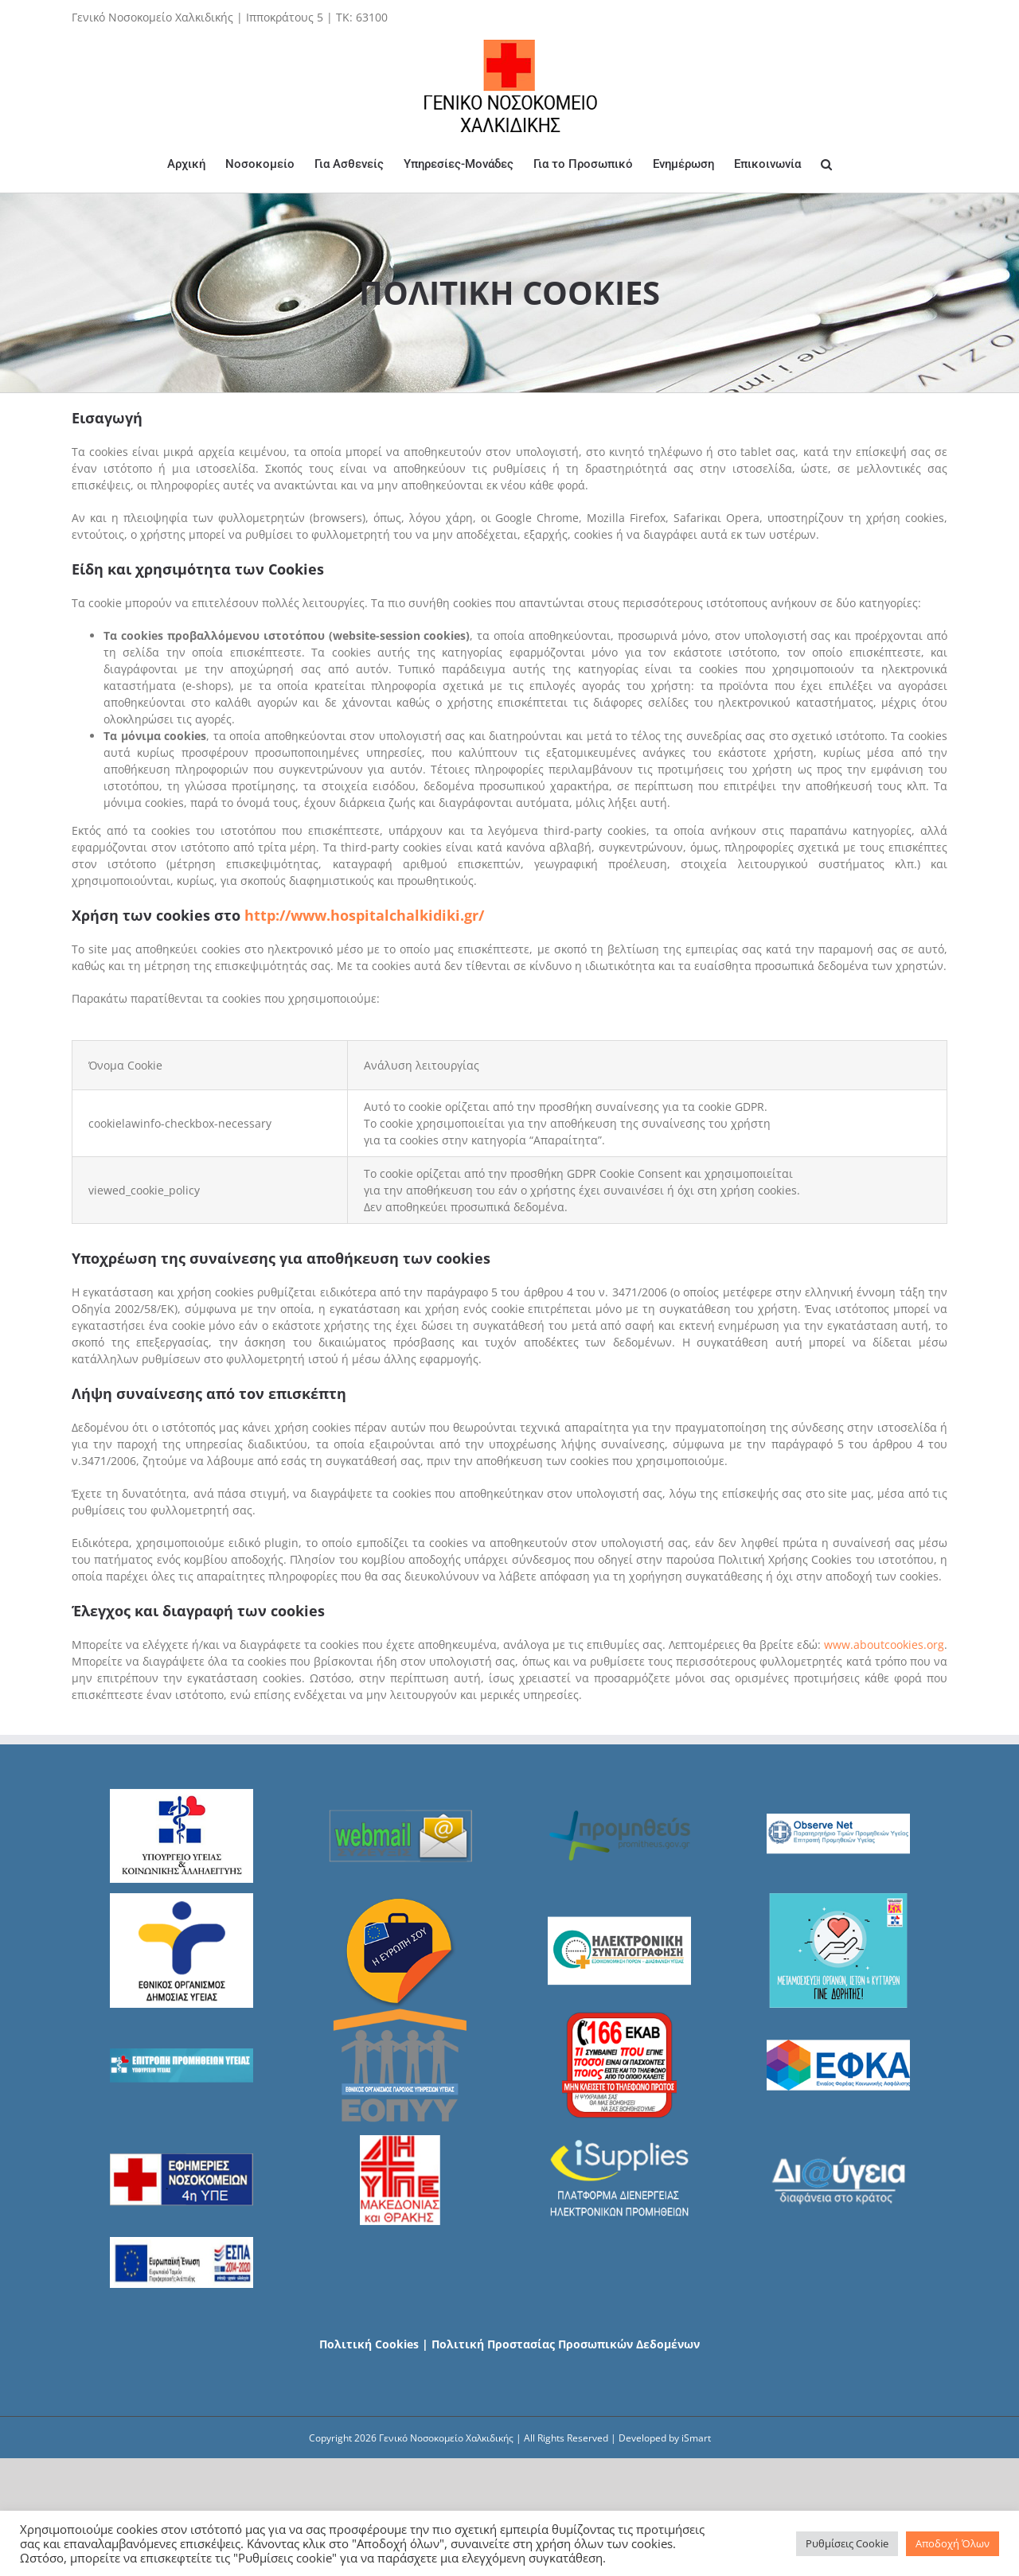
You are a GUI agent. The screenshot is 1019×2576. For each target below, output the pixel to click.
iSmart (696, 2438)
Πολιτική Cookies (369, 2344)
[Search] (826, 164)
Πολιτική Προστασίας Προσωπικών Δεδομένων (565, 2344)
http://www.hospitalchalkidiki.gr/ (364, 915)
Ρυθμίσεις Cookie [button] (847, 2543)
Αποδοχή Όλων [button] (953, 2543)
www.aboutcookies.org (884, 1644)
